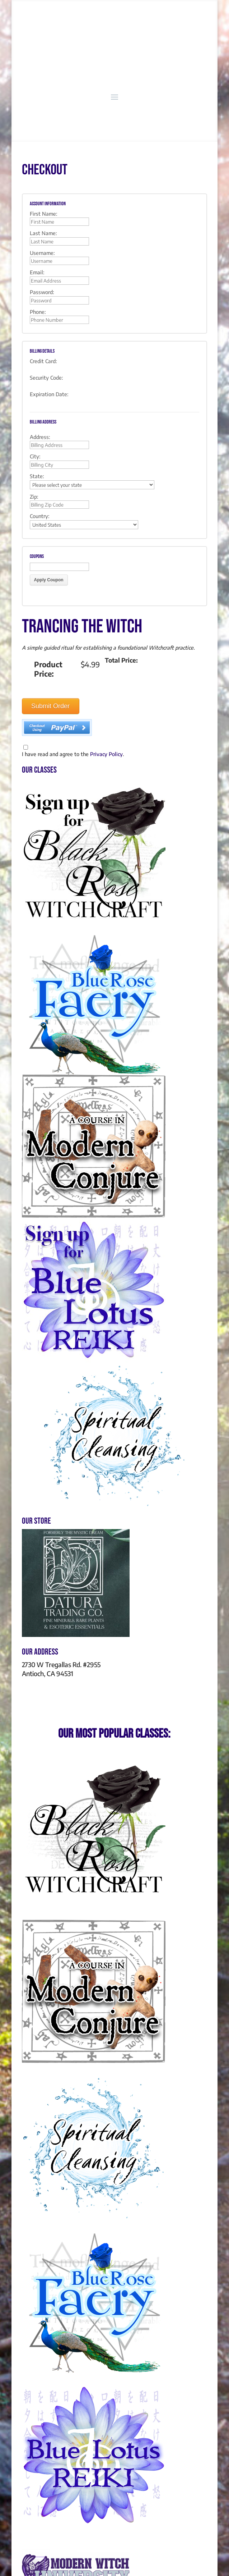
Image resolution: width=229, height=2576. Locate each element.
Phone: (38, 311)
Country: (40, 516)
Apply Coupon (49, 579)
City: (35, 456)
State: (37, 476)
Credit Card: (43, 361)
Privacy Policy (106, 754)
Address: (40, 437)
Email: (37, 272)
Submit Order (50, 706)
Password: (42, 292)
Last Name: (43, 233)
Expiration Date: (49, 394)
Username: (42, 253)
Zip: (34, 496)
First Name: (43, 213)
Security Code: (46, 377)
